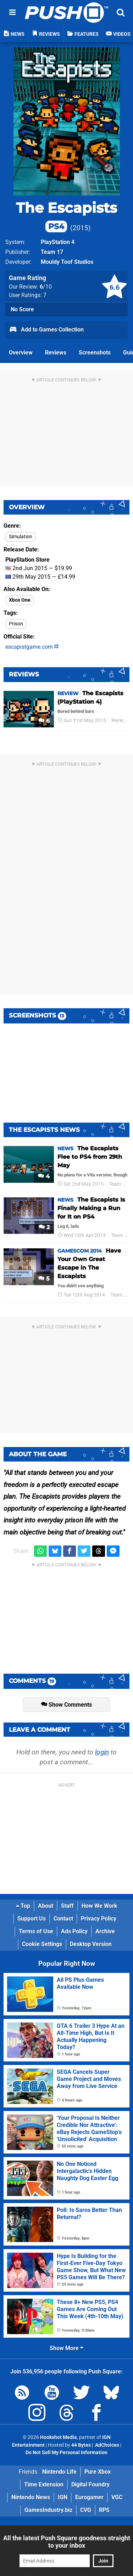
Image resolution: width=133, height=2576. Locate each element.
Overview (21, 352)
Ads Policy (74, 1931)
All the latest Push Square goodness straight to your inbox (66, 2541)
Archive (105, 1931)
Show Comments (66, 1704)
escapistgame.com (32, 646)
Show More (66, 2348)
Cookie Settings (42, 1944)
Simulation (20, 537)
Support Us (31, 1918)
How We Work (99, 1905)
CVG (85, 2510)
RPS (104, 2510)
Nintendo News (30, 2497)
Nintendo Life (59, 2471)
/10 (46, 286)
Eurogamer (89, 2497)
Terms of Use (36, 1931)
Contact (63, 1918)
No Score (22, 309)
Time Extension (43, 2484)
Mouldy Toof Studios (67, 262)
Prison (16, 624)
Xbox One (20, 600)
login (102, 1752)
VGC (116, 2497)
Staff (67, 1905)
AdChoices (106, 2445)
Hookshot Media (58, 2437)
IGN (62, 2497)
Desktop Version (91, 1944)
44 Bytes (81, 2445)
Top (23, 1905)
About (45, 1905)
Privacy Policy (98, 1918)
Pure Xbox (97, 2471)
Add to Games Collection (46, 330)
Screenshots (95, 352)
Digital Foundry (90, 2484)
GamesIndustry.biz (48, 2510)
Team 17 (52, 252)
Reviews (55, 352)
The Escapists (66, 215)
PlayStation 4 (57, 242)
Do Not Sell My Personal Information (66, 2453)
